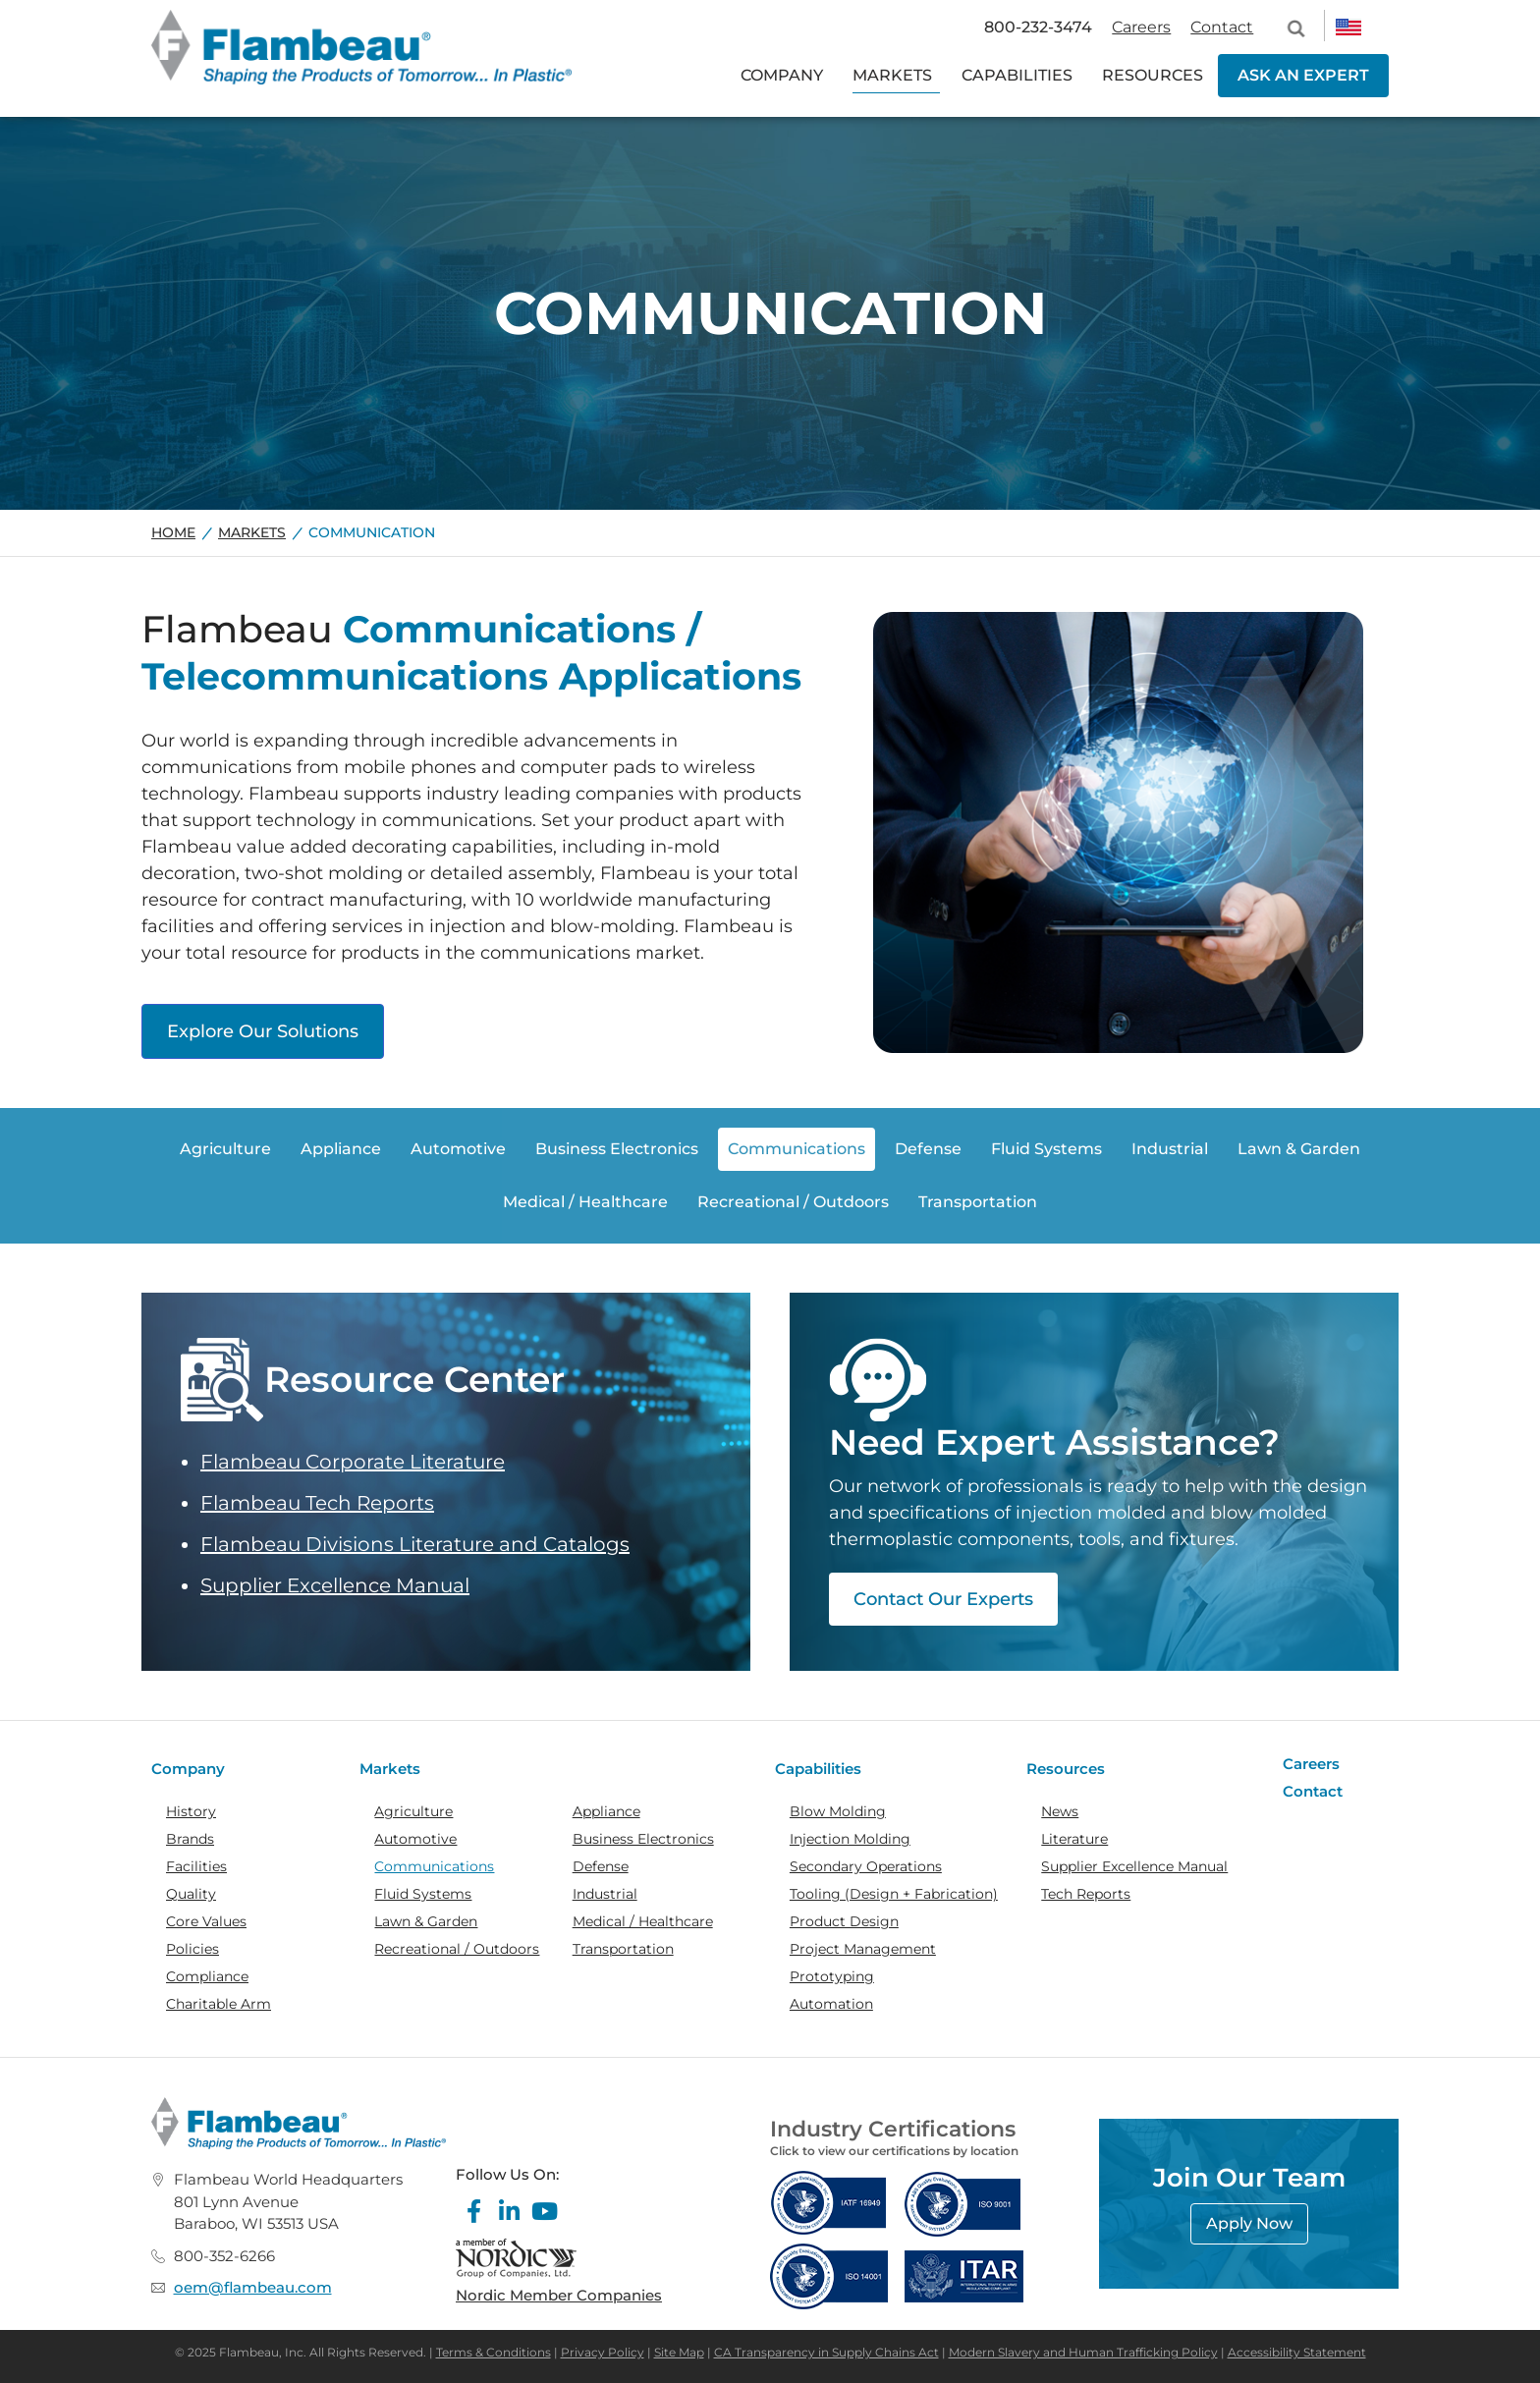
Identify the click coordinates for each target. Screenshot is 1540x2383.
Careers (1141, 27)
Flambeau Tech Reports (317, 1503)
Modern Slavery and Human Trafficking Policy (1083, 2352)
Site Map (679, 2352)
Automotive (415, 1839)
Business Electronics (643, 1839)
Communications (434, 1866)
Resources (1065, 1768)
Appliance (606, 1811)
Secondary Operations (866, 1866)
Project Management (863, 1949)
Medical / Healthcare (643, 1921)
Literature (1074, 1839)
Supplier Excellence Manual (334, 1585)
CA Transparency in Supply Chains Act (826, 2352)
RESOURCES (1152, 75)
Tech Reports (1085, 1894)
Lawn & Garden (425, 1921)
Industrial (605, 1894)
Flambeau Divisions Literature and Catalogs (415, 1544)
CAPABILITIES (1017, 75)
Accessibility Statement (1297, 2352)
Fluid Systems (422, 1894)
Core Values (206, 1921)
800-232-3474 (1038, 27)
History (191, 1811)
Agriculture (413, 1811)
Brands (190, 1839)
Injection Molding (850, 1839)
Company (188, 1768)
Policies (192, 1949)
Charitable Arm (218, 2004)
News (1059, 1811)
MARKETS (892, 75)
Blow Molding (838, 1811)
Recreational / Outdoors (456, 1949)
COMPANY (782, 75)
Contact (1221, 27)
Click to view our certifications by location (894, 2150)
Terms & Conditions (493, 2352)
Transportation (623, 1949)
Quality (191, 1894)
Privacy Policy (602, 2352)
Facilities (196, 1866)
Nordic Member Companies (559, 2295)
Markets (252, 532)
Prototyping (832, 1976)
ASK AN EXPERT (1303, 75)
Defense (601, 1866)
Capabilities (818, 1768)
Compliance (207, 1976)
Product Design (844, 1921)
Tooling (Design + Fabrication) (894, 1894)
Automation (831, 2004)
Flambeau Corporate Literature (352, 1461)
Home (173, 532)
